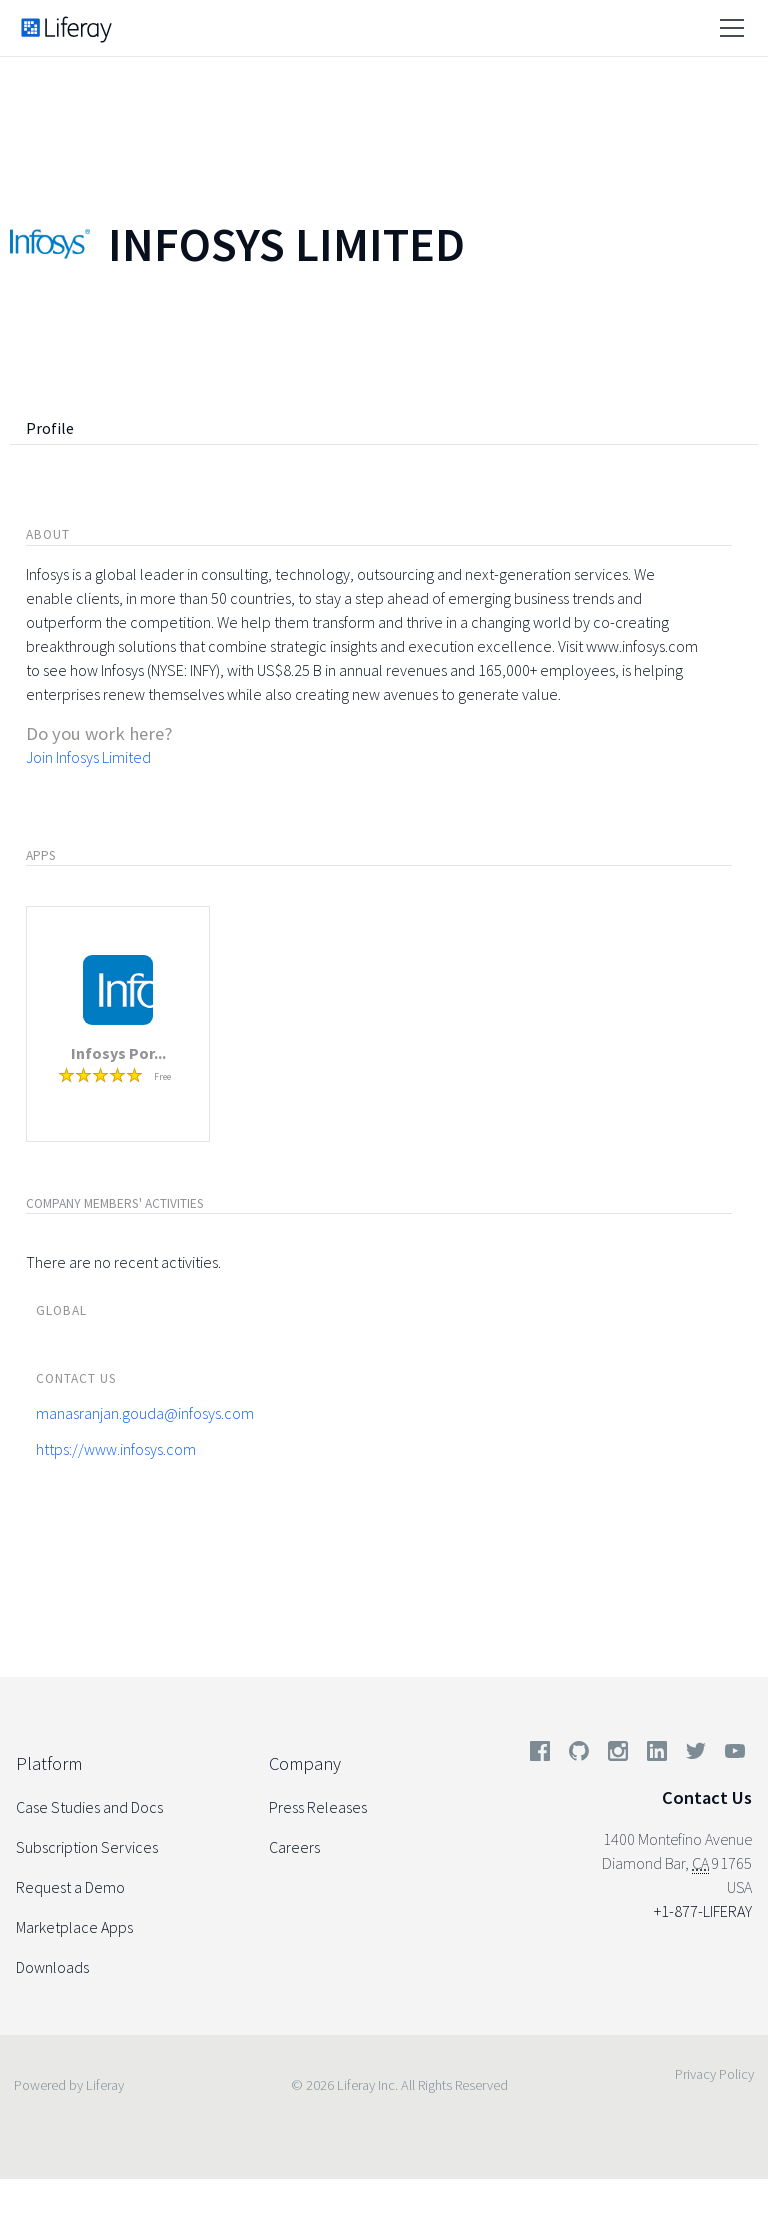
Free (162, 1076)
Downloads (52, 1967)
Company (305, 1763)
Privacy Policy (714, 2074)
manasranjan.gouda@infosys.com (145, 1413)
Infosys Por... (118, 1053)
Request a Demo (70, 1887)
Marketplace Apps (74, 1927)
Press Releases (318, 1807)
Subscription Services (87, 1847)
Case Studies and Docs (89, 1807)
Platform (49, 1763)
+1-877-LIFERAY (703, 1911)
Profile (50, 428)
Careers (294, 1847)
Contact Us (707, 1797)
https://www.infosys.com (116, 1449)
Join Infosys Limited (88, 757)
